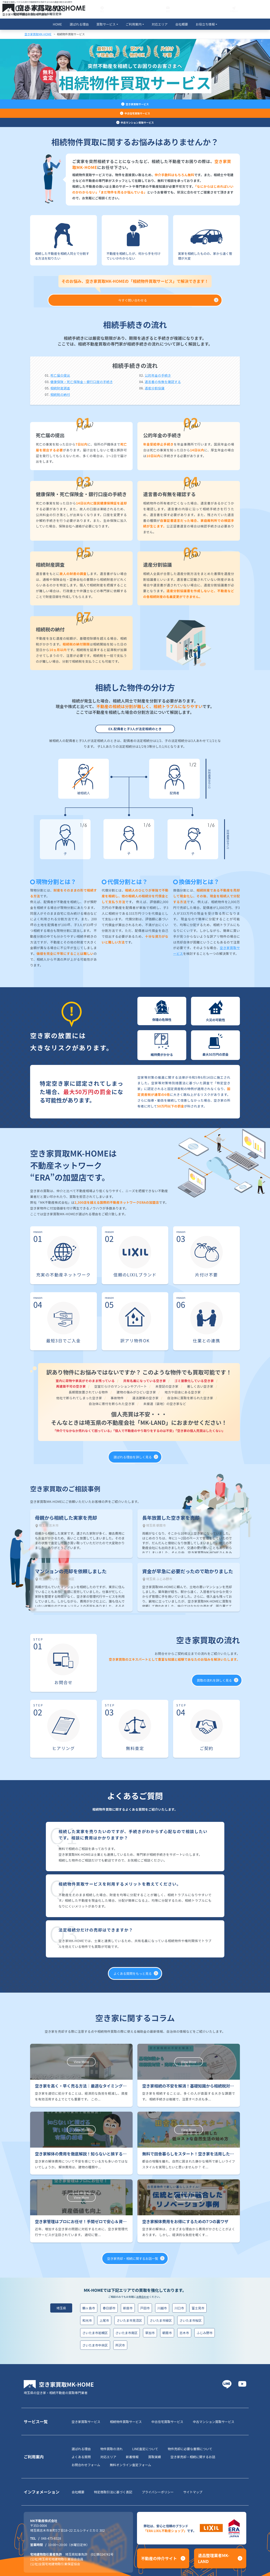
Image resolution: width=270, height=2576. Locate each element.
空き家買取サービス (86, 2403)
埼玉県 (61, 2289)
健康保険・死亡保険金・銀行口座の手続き (81, 363)
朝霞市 (167, 2314)
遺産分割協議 (155, 369)
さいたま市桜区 (190, 2302)
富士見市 (198, 2289)
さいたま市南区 (126, 2314)
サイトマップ (192, 2473)
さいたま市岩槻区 (95, 2314)
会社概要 (181, 24)
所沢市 (120, 2326)
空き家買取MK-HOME (38, 34)
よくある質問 (81, 2438)
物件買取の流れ (111, 2430)
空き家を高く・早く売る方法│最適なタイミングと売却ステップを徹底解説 (81, 2068)
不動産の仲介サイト (159, 2540)
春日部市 (109, 2289)
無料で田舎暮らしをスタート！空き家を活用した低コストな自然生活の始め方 (188, 2135)
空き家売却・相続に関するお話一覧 (132, 2240)
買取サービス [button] (105, 24)
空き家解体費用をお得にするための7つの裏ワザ (185, 2203)
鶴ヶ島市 (88, 2289)
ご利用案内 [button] (134, 24)
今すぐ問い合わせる (132, 281)
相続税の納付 (60, 376)
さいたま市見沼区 (129, 2302)
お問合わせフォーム (86, 2446)
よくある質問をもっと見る (132, 1954)
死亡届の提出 (60, 357)
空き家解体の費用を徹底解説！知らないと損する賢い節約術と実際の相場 (81, 2135)
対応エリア (160, 24)
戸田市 (145, 2289)
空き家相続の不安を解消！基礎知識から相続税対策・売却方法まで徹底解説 (186, 2068)
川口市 (179, 2289)
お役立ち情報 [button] (205, 24)
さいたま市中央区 (95, 2326)
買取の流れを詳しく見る (214, 1661)
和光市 (87, 2302)
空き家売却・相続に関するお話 (192, 2438)
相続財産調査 (60, 369)
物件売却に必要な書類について (190, 2430)
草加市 (150, 2314)
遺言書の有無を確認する (163, 363)
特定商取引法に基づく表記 (113, 2473)
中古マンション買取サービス (213, 2403)
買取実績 (154, 2438)
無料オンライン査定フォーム (130, 2446)
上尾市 (104, 2302)
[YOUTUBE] (242, 2365)
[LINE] (227, 2365)
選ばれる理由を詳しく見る (132, 1438)
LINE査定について (145, 2430)
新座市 (128, 2289)
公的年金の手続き (158, 357)
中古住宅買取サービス (167, 2403)
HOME (57, 24)
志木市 (184, 2314)
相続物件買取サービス (126, 2403)
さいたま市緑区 (161, 2302)
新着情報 (132, 2438)
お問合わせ (142, 2278)
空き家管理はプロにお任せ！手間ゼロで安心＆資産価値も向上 (81, 2203)
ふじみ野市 (205, 2314)
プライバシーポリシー (158, 2473)
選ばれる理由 (79, 24)
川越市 (162, 2289)
